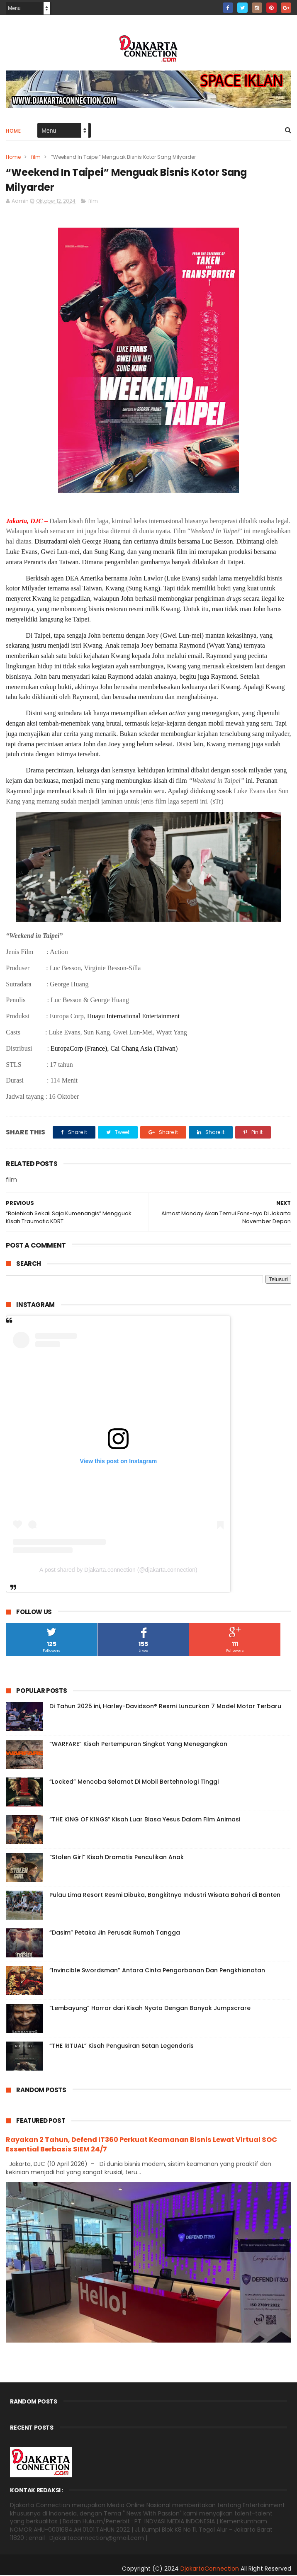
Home (13, 131)
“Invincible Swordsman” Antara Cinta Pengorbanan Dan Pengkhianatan (157, 1971)
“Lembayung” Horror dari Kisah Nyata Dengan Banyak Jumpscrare (150, 2009)
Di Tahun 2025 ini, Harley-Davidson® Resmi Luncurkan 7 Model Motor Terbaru (165, 1707)
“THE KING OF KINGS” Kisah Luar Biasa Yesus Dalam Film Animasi (144, 1820)
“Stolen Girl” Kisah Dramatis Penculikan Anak (116, 1858)
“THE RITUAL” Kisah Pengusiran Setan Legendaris (121, 2046)
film (36, 157)
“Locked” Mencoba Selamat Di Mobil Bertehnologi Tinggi (134, 1782)
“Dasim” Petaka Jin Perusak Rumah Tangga (114, 1933)
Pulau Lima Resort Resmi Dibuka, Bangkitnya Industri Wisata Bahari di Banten (164, 1895)
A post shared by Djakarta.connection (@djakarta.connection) (118, 1570)
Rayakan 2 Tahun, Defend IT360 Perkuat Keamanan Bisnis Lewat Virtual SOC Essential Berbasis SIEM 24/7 (141, 2145)
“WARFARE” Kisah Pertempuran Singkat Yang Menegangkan (138, 1745)
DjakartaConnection (209, 2569)
